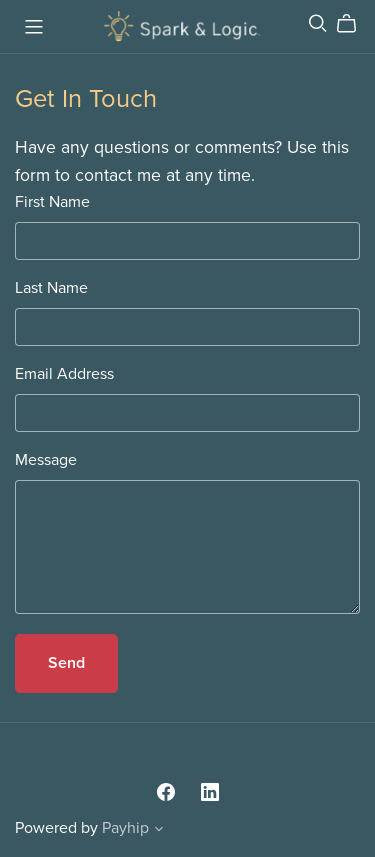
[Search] (318, 23)
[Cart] (354, 24)
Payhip (125, 828)
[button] (159, 831)
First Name (52, 202)
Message (46, 460)
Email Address (64, 374)
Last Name (51, 288)
